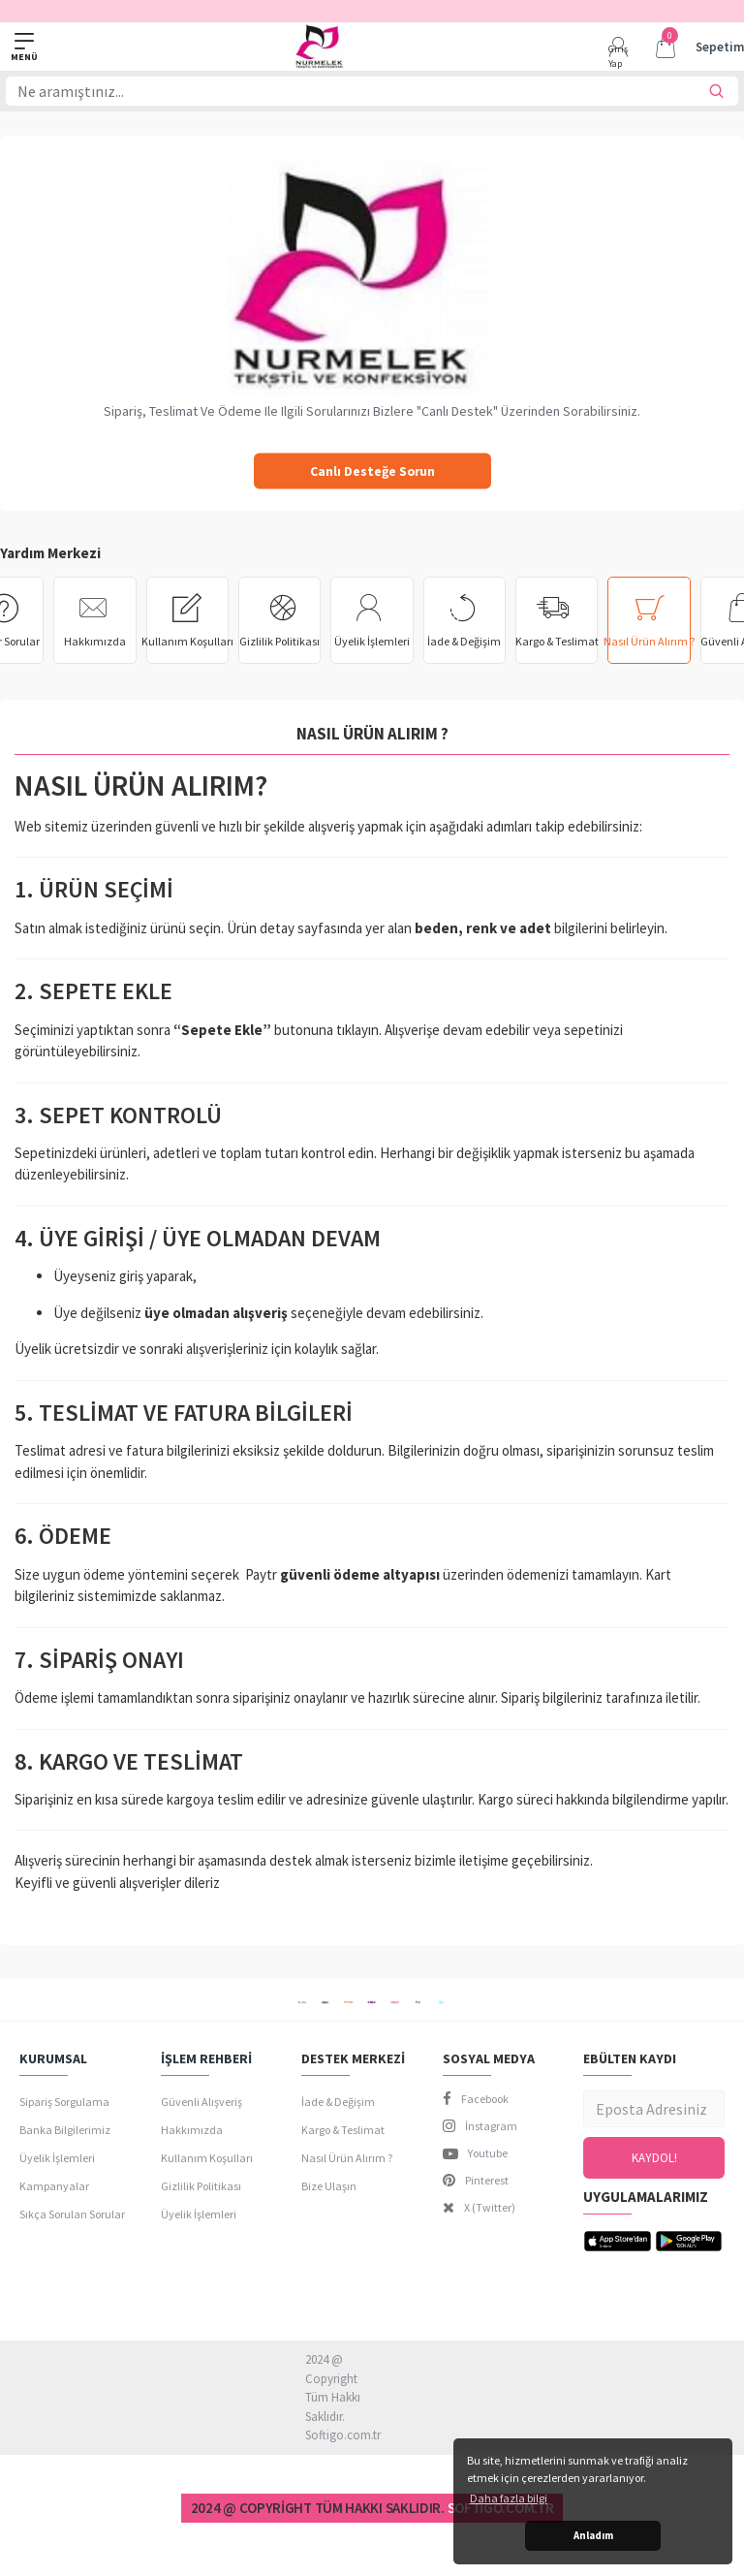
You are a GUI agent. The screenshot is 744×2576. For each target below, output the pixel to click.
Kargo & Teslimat (556, 641)
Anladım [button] (593, 2535)
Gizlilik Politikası (279, 641)
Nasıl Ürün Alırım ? (648, 641)
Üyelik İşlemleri (372, 641)
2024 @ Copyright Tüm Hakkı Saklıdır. (318, 2508)
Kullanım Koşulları (187, 641)
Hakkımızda (95, 641)
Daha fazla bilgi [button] (508, 2498)
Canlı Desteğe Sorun (372, 470)
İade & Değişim (464, 641)
